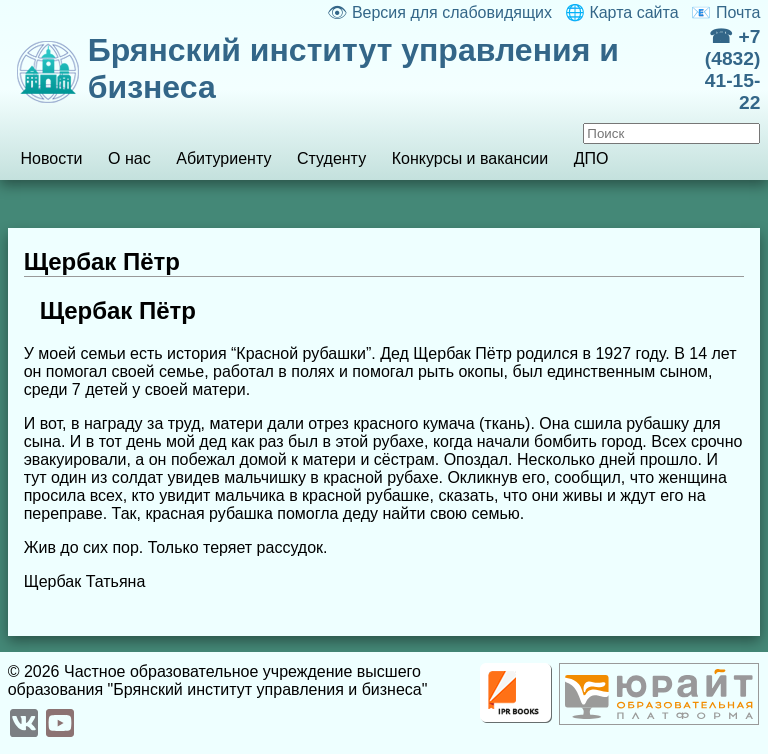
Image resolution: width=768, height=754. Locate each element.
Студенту (331, 158)
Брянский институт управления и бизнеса (353, 68)
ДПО (591, 158)
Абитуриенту (223, 158)
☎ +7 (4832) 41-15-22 (732, 69)
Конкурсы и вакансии (470, 158)
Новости (51, 158)
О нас (129, 158)
